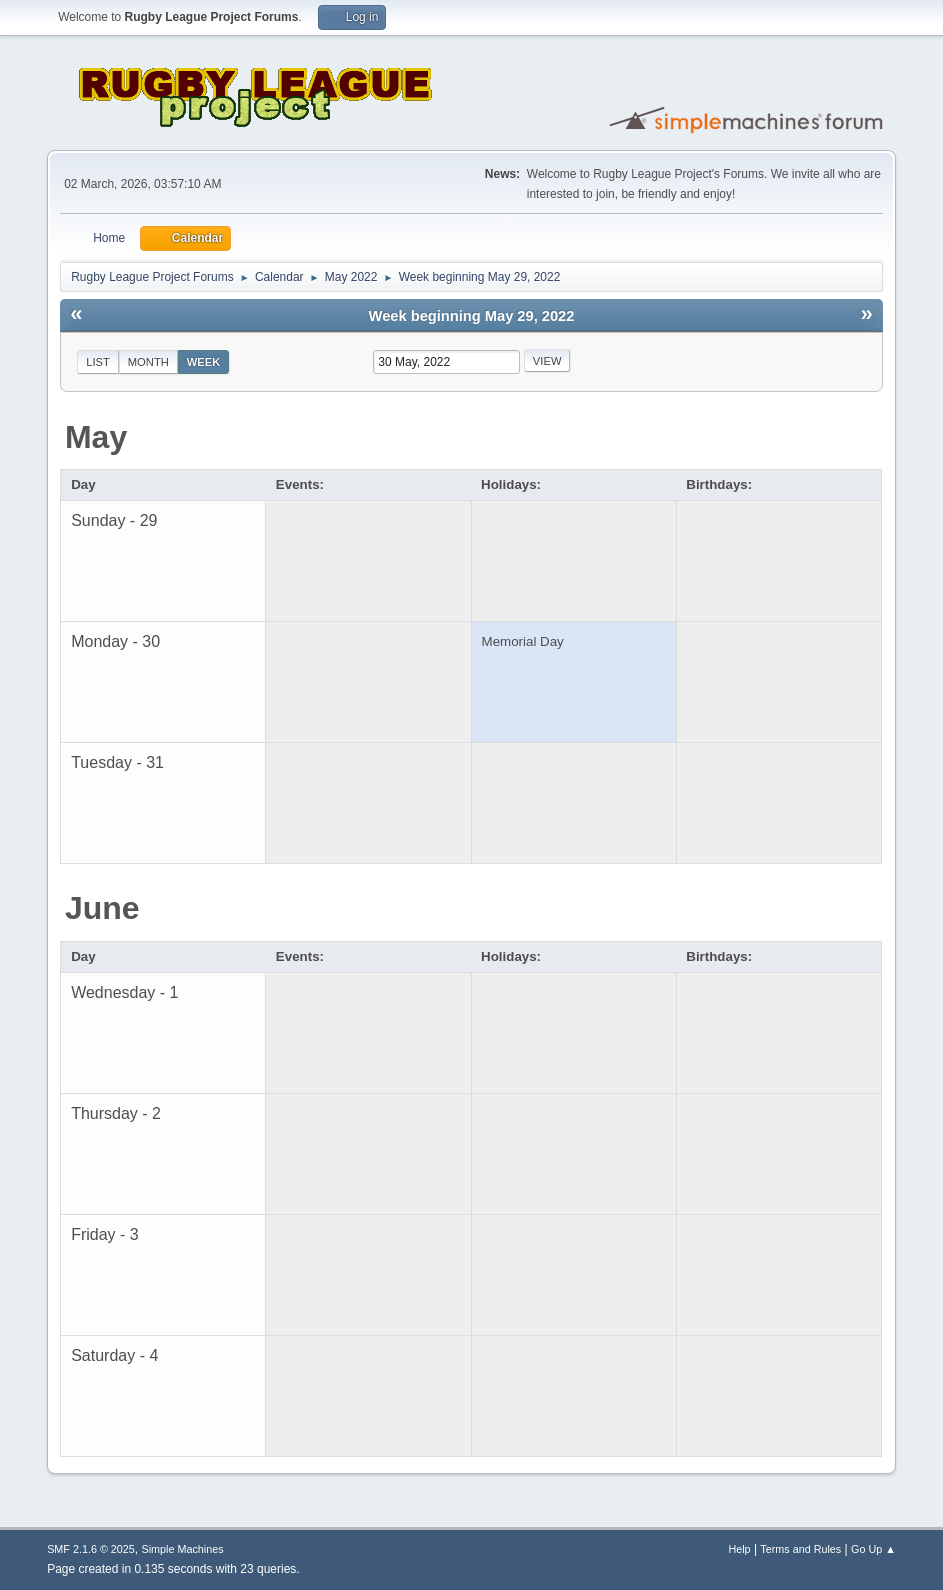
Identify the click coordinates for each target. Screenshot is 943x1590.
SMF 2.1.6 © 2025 (91, 1549)
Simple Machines (182, 1549)
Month (148, 362)
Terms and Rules (800, 1549)
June (102, 908)
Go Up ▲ (873, 1549)
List (98, 362)
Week (204, 362)
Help (739, 1549)
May (96, 437)
